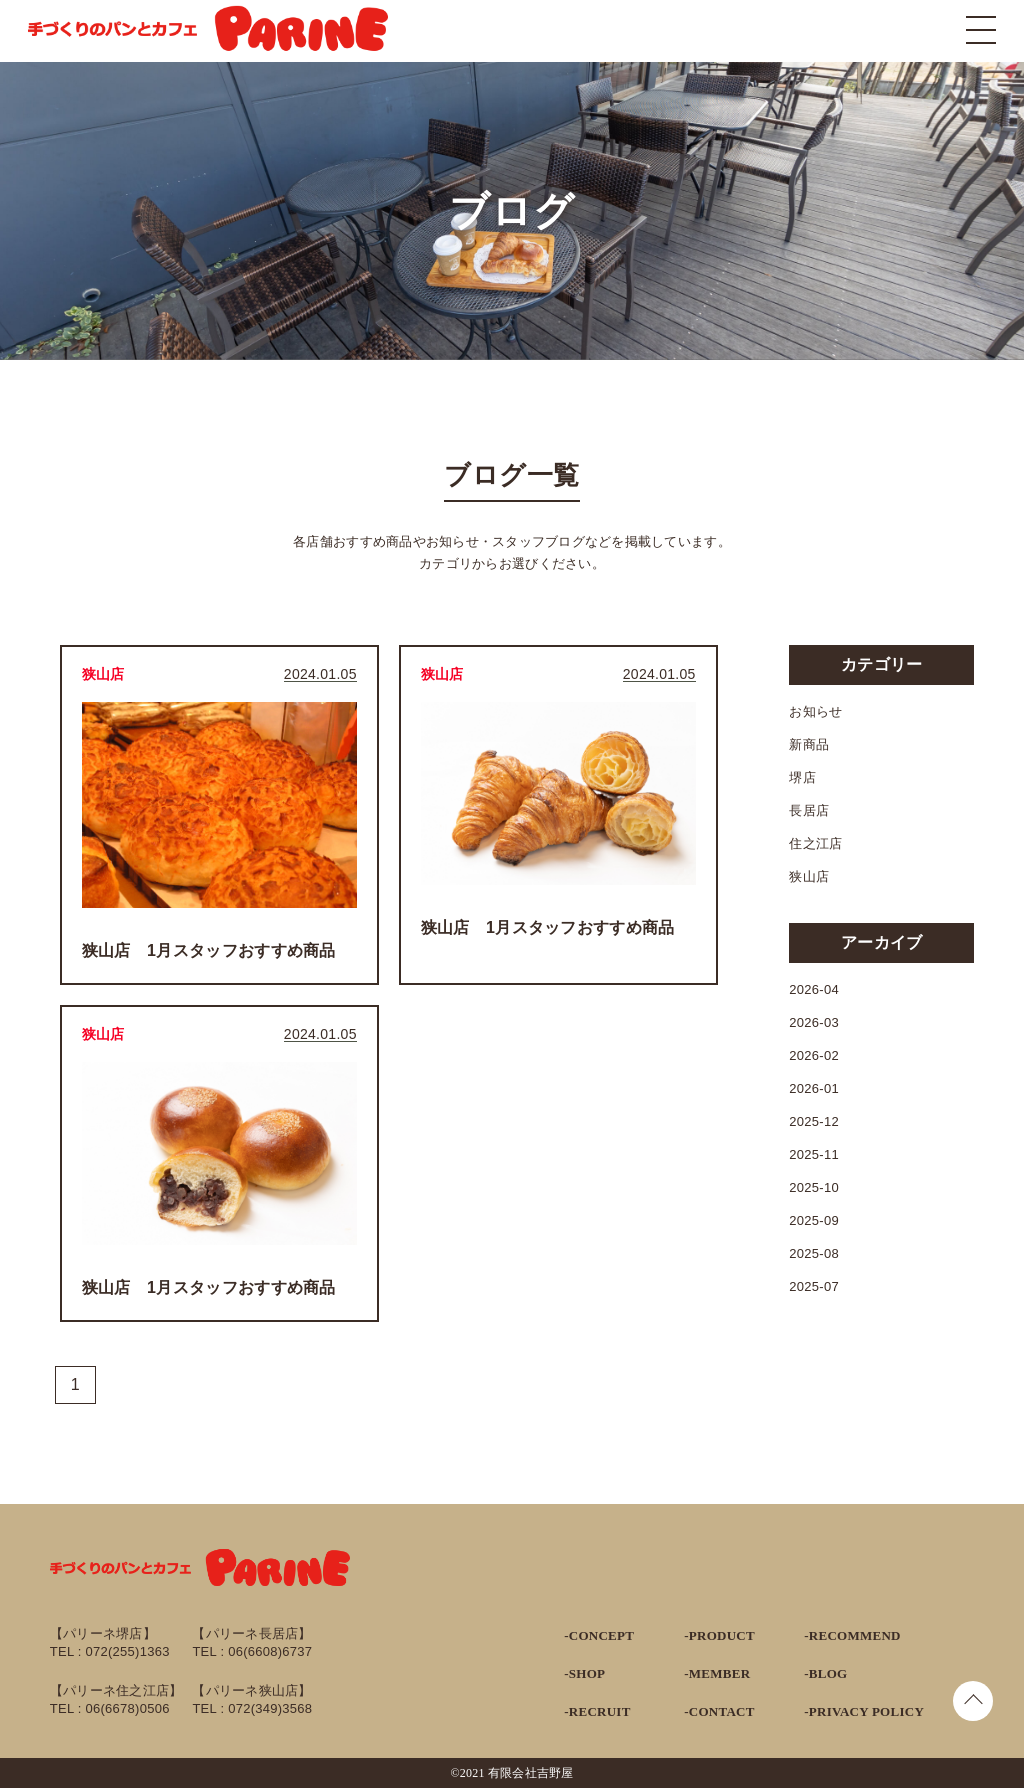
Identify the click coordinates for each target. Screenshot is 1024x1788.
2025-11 (814, 1154)
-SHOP (584, 1673)
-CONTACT (719, 1711)
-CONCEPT (599, 1635)
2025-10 (814, 1187)
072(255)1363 (128, 1651)
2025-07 (814, 1286)
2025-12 (814, 1121)
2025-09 (814, 1220)
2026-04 (814, 989)
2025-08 (814, 1253)
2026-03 (814, 1022)
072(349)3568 (270, 1708)
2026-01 (814, 1088)
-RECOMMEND (852, 1635)
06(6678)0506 (128, 1708)
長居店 (809, 810)
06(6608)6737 (270, 1651)
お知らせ (815, 711)
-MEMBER (717, 1673)
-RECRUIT (597, 1711)
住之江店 (815, 843)
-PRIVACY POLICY (864, 1711)
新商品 (809, 744)
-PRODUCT (719, 1635)
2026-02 (814, 1055)
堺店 (802, 777)
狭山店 (809, 876)
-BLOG (825, 1673)
